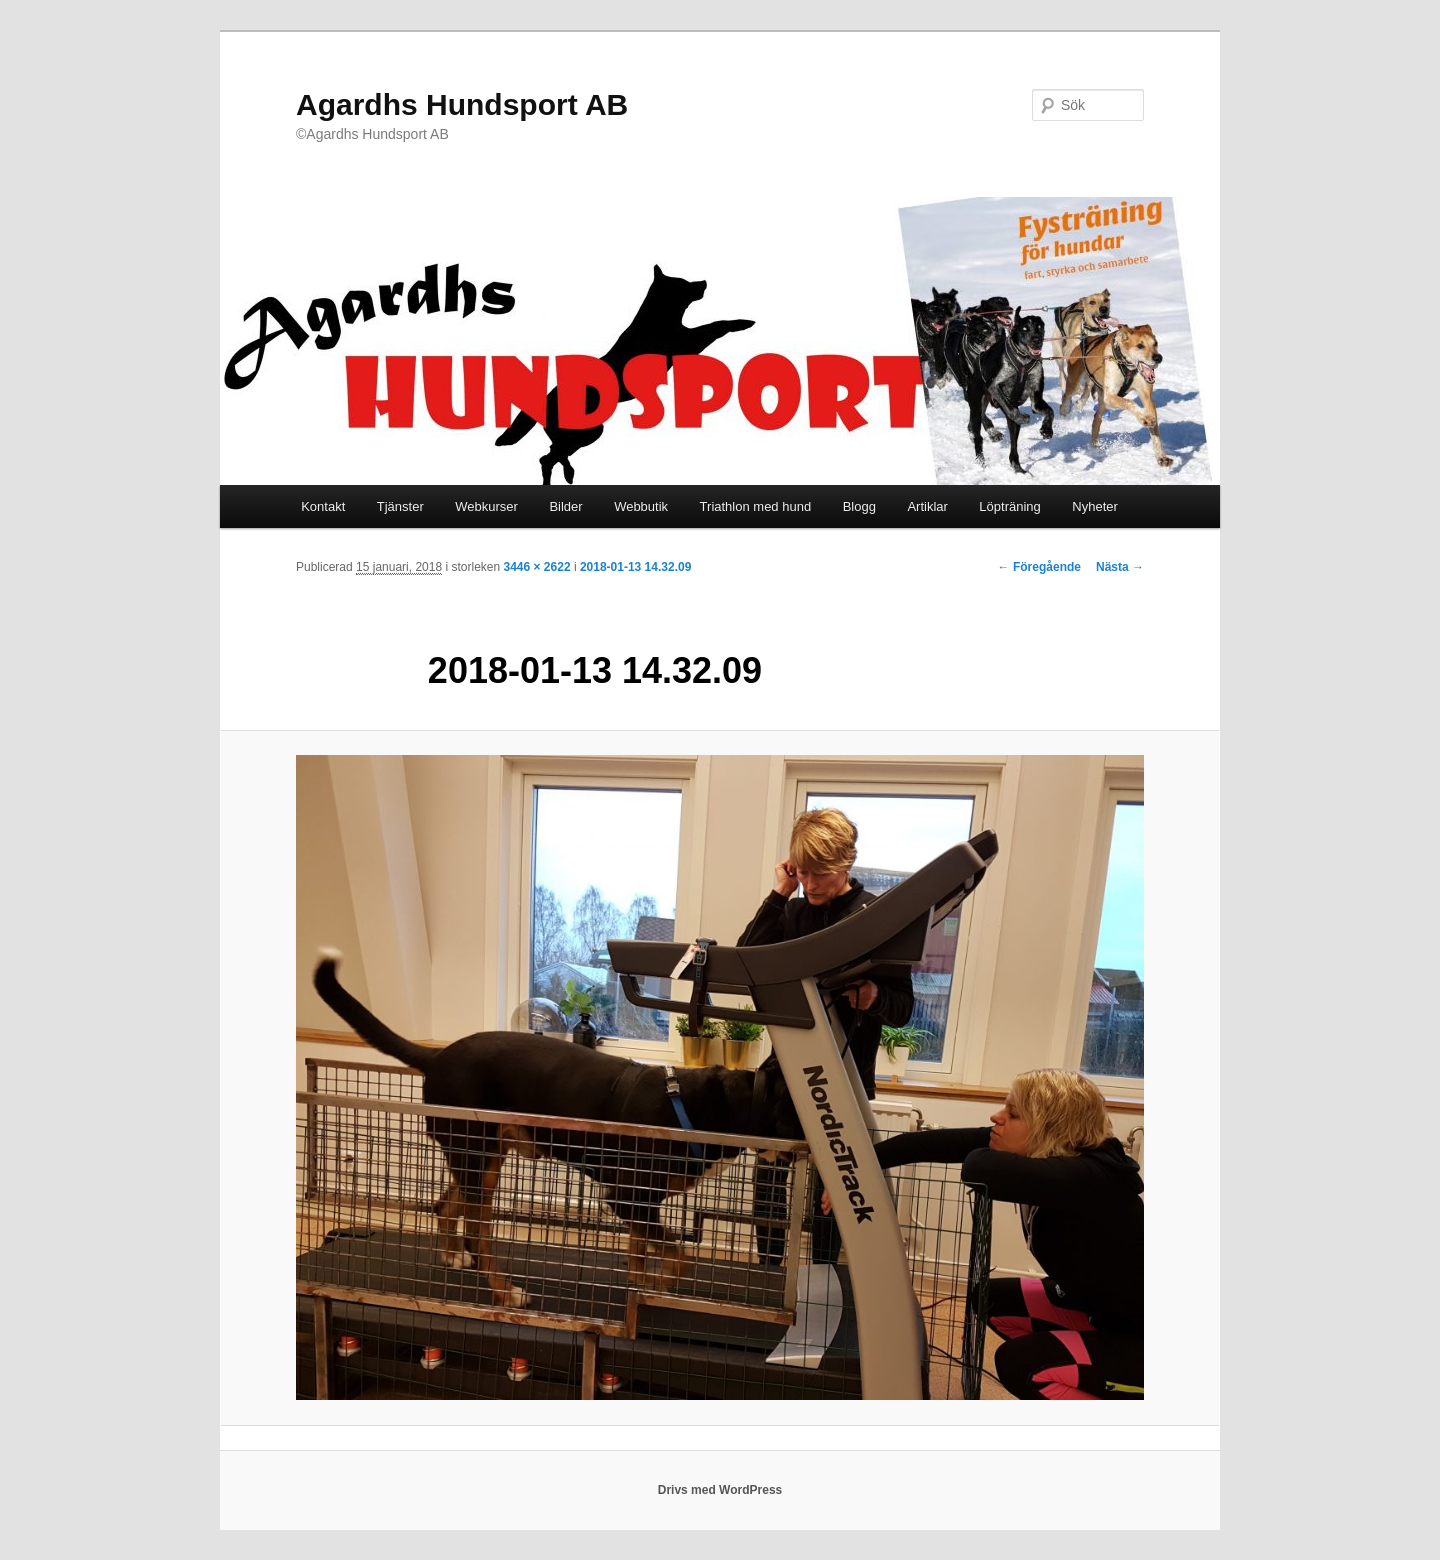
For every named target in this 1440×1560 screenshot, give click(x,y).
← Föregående (1039, 567)
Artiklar (927, 506)
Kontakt (323, 506)
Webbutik (641, 506)
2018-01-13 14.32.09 (635, 567)
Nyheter (1095, 506)
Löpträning (1009, 506)
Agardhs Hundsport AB (462, 104)
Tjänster (400, 506)
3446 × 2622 (536, 567)
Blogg (859, 506)
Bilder (565, 506)
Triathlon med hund (756, 506)
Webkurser (486, 506)
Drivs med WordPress (720, 1490)
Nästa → (1120, 567)
